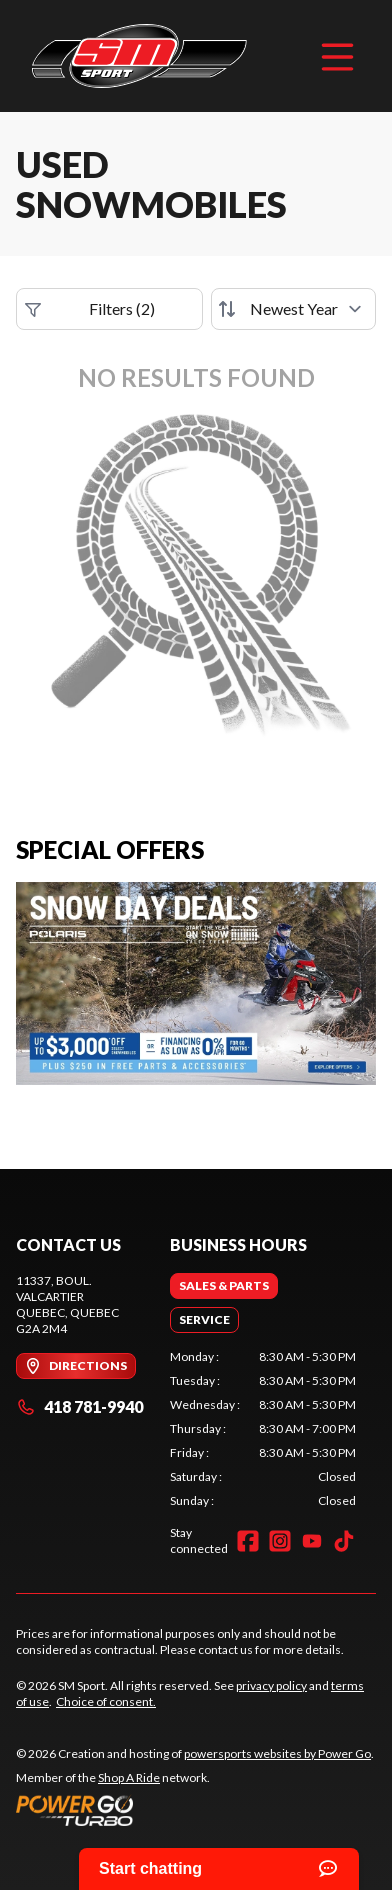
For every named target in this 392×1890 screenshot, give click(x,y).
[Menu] (337, 56)
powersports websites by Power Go (277, 1753)
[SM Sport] (139, 56)
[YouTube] (312, 1541)
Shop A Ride (129, 1777)
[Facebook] (248, 1541)
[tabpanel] (263, 1429)
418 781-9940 (79, 1406)
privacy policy (271, 1685)
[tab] (224, 1286)
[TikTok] (344, 1541)
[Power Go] (195, 1810)
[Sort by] (293, 309)
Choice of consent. (106, 1701)
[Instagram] (280, 1541)
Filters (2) (90, 309)
